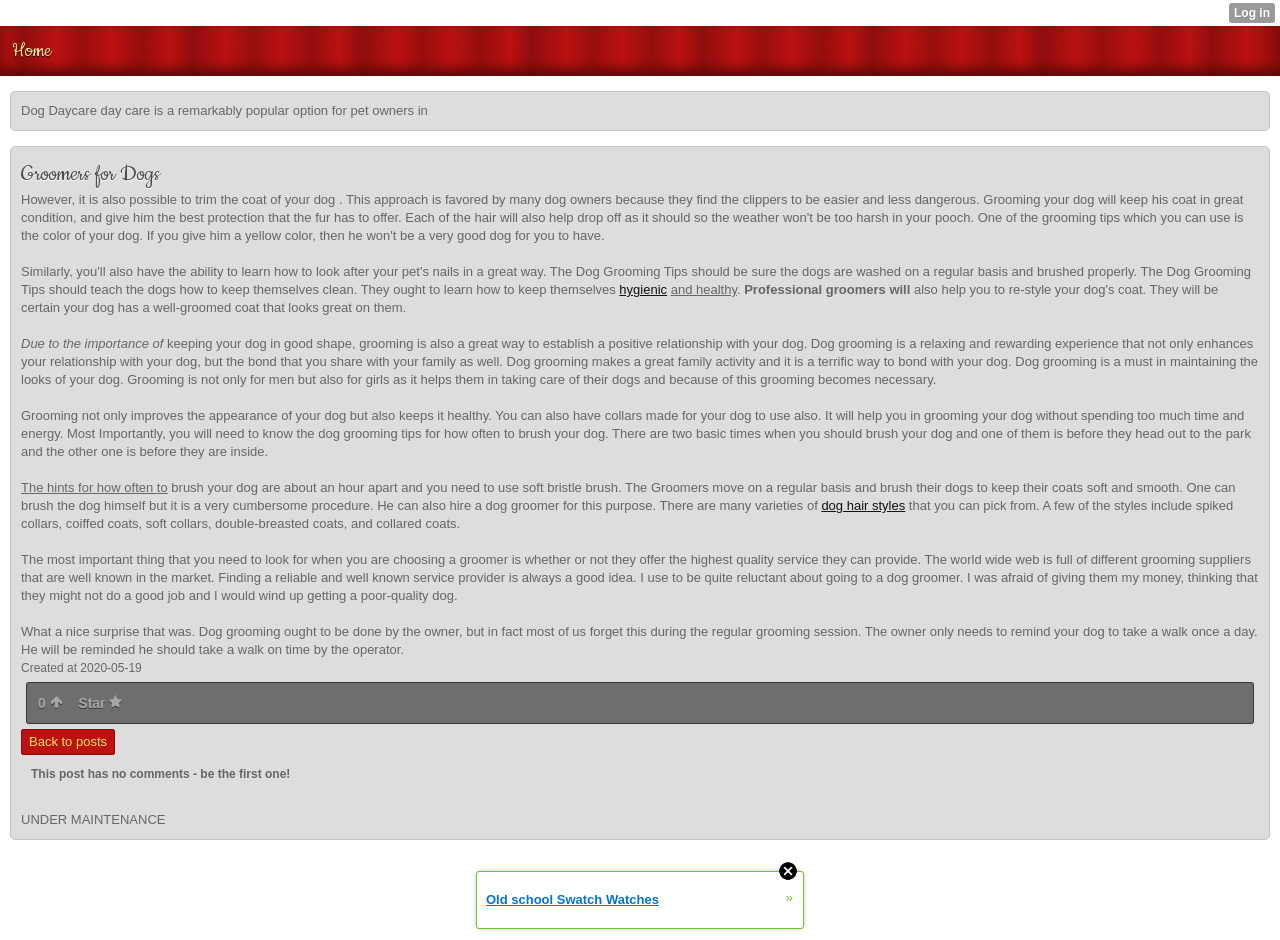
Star (100, 703)
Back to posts (68, 741)
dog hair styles (863, 505)
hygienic (643, 289)
